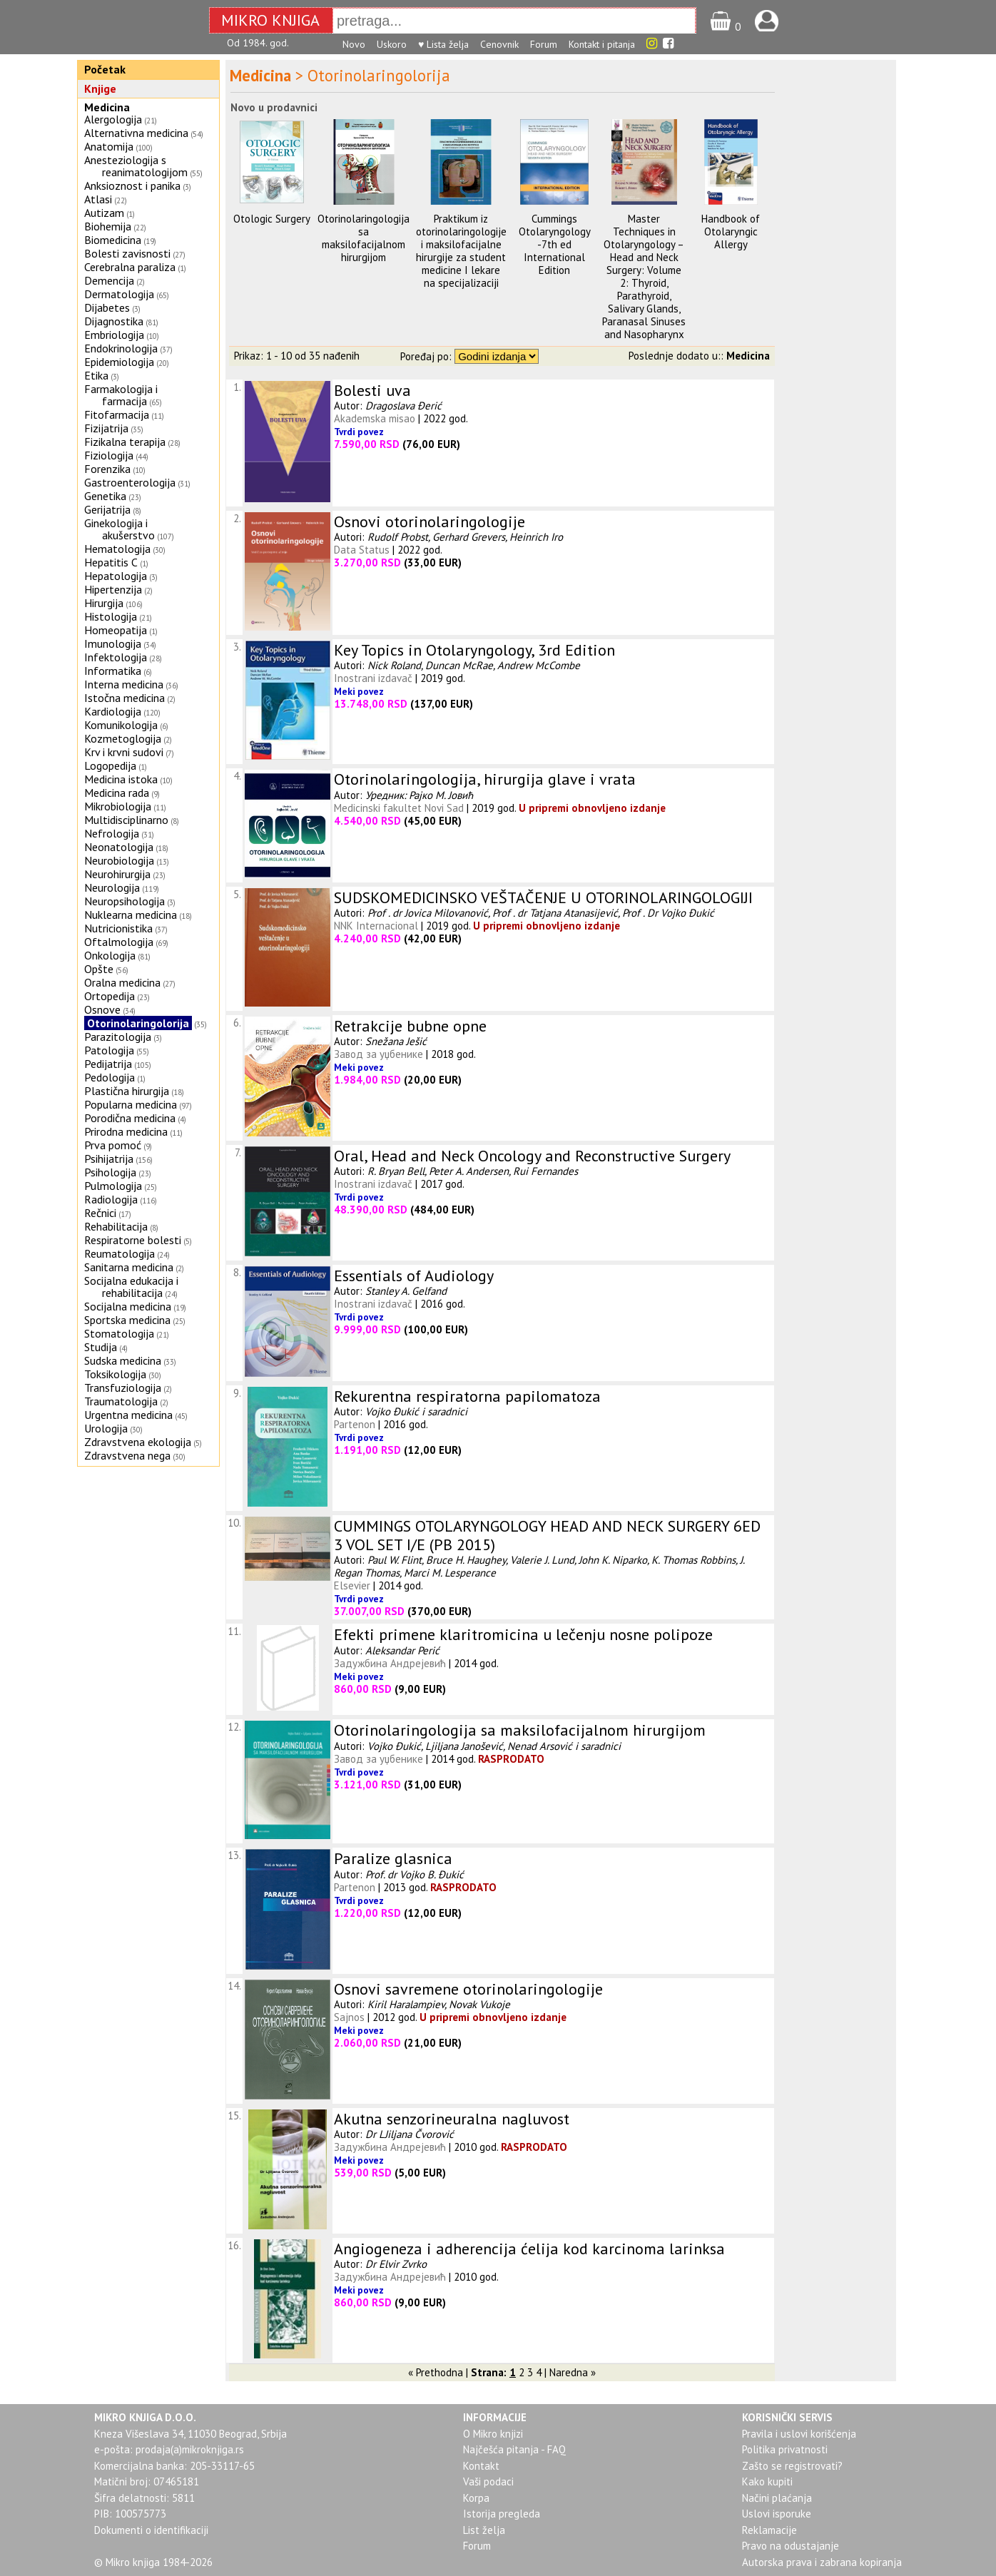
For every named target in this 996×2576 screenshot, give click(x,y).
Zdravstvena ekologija (137, 1442)
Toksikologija (115, 1374)
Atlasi (98, 199)
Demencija (109, 280)
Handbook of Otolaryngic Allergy (730, 231)
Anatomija (108, 146)
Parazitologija (117, 1036)
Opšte (98, 969)
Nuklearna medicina (130, 914)
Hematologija (117, 548)
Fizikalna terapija (125, 441)
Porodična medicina (130, 1118)
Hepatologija (115, 576)
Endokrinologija (121, 348)
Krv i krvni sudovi (123, 752)
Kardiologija (112, 711)
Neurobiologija (119, 860)
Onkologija (110, 955)
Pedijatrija (108, 1064)
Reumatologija (119, 1253)
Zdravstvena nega (127, 1455)
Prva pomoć (112, 1145)
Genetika (105, 496)
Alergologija (113, 119)
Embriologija (114, 334)
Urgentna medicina (128, 1414)
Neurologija (112, 887)
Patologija (109, 1050)
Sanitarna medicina (128, 1267)
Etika (96, 375)
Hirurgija (103, 603)
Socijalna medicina (127, 1306)
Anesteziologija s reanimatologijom (136, 166)
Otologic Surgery (271, 218)
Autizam (104, 212)
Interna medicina (123, 684)
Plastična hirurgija (126, 1091)
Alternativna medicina (136, 133)
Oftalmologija (118, 942)
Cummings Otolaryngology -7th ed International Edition (555, 244)
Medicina (107, 107)
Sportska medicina (127, 1320)
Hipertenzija (113, 589)
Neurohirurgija (117, 874)
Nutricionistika (118, 928)
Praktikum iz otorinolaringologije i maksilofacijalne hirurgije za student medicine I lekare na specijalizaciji (461, 251)
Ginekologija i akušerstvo (119, 529)
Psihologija (110, 1172)
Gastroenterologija (130, 482)
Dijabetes (107, 307)
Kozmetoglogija (122, 738)
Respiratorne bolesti (132, 1240)
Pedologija (109, 1077)
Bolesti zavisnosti (127, 253)
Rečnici (100, 1213)
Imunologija (112, 643)
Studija (100, 1347)
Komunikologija (121, 725)
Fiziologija (108, 455)
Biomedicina (112, 240)
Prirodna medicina (126, 1131)
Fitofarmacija (116, 414)
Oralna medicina (122, 982)
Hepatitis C (111, 562)
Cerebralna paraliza (130, 267)
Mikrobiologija (117, 806)
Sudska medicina (122, 1360)
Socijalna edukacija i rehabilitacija (131, 1286)
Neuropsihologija (124, 901)
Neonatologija (118, 847)
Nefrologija (111, 833)
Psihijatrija (108, 1158)
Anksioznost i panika (132, 185)
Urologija (106, 1428)
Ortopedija (109, 996)
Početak (105, 69)
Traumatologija (121, 1401)
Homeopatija (115, 630)
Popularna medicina (130, 1104)
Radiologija (111, 1199)
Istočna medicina (124, 698)
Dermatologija (119, 294)
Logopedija (110, 765)
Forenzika (107, 469)
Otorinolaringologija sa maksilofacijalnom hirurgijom (363, 238)
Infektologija (115, 657)
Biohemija (107, 226)
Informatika (112, 670)
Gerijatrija (107, 509)
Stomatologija (119, 1333)
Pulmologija (113, 1185)
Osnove (102, 1009)
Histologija (110, 616)
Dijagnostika (113, 321)
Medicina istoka (121, 779)
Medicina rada (116, 792)
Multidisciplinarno (126, 820)
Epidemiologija (119, 362)
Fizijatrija (106, 428)
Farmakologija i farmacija (121, 395)
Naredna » (572, 2372)
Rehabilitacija (116, 1226)
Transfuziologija (122, 1387)
